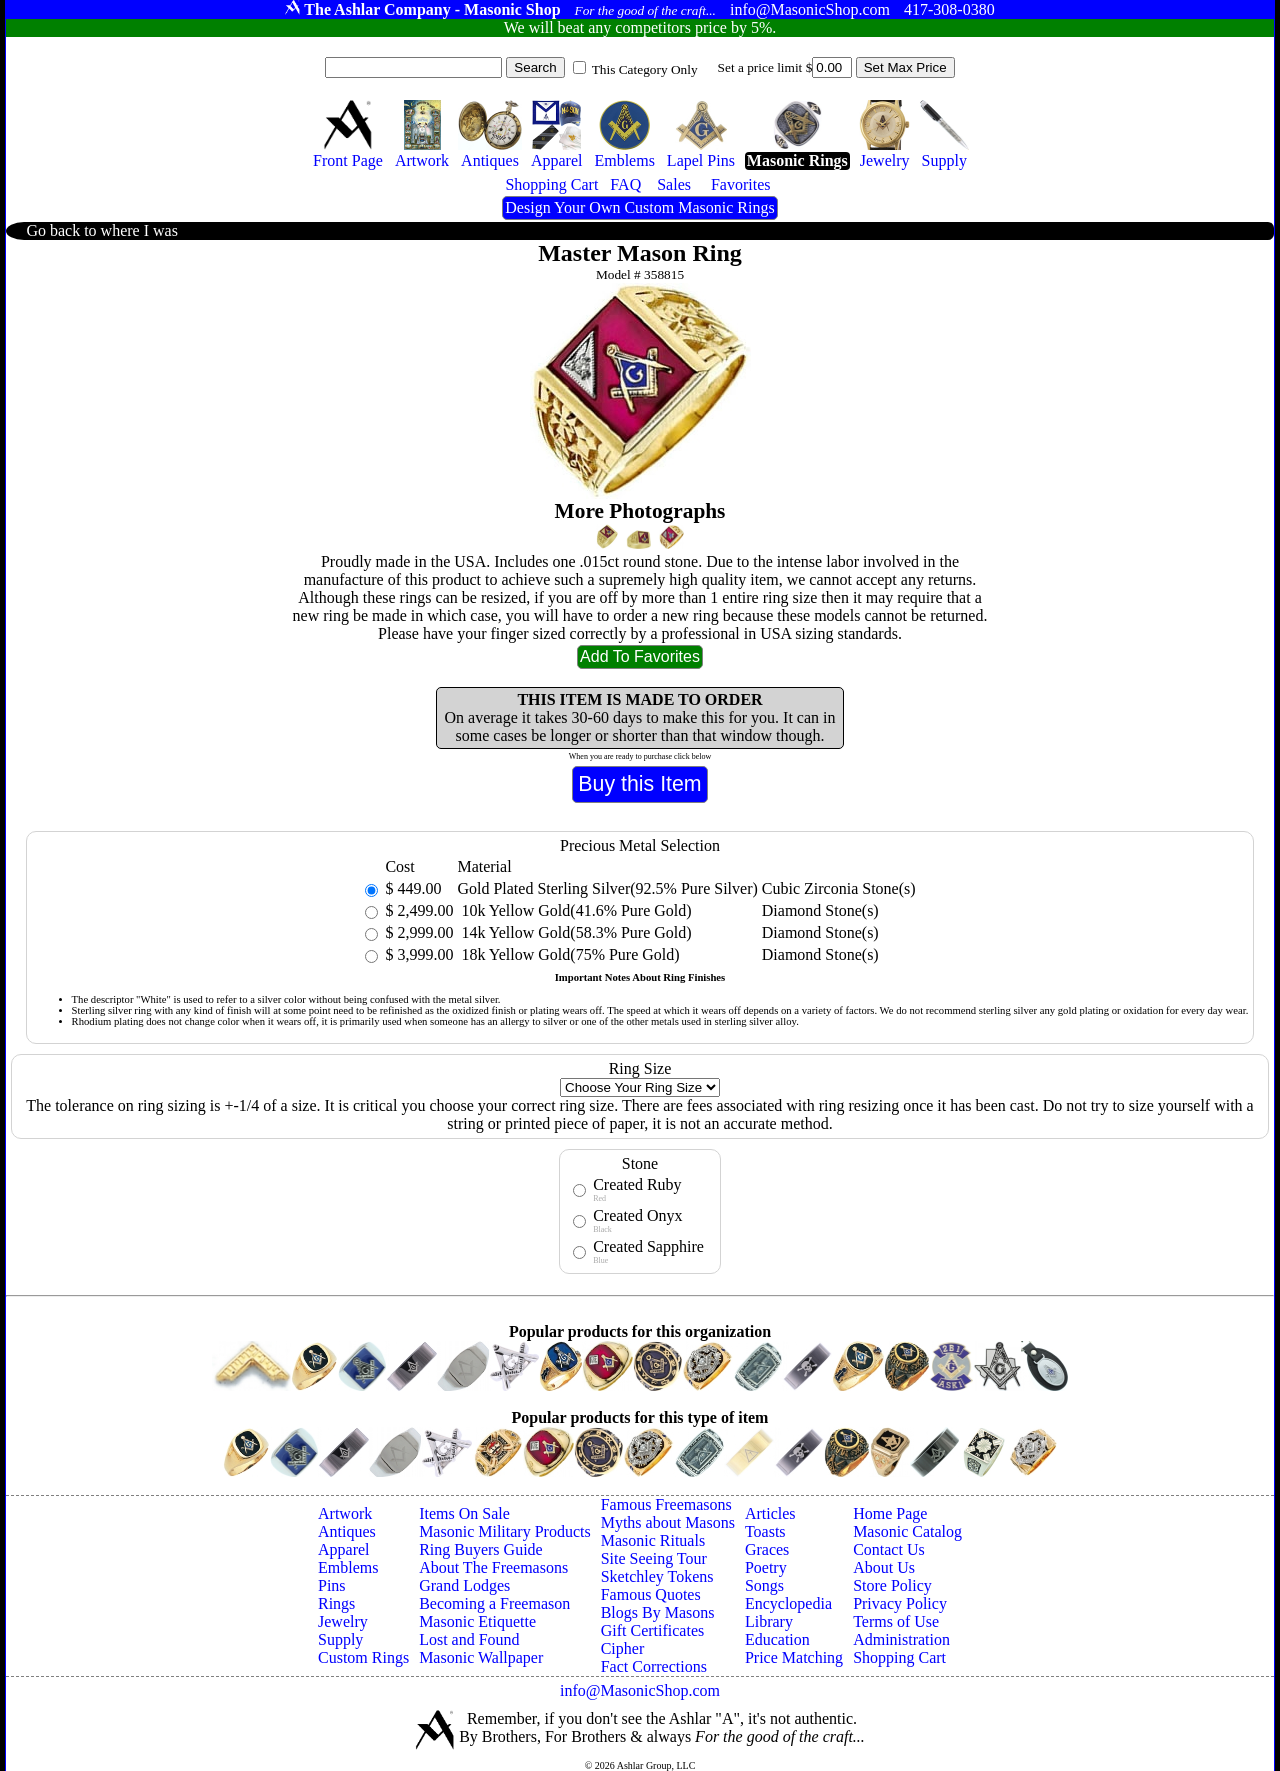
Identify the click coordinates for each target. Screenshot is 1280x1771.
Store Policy (892, 1585)
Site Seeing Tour (654, 1558)
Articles (770, 1513)
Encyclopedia (788, 1603)
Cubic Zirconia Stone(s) (839, 888)
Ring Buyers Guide (481, 1549)
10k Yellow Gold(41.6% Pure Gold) (574, 910)
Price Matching (794, 1657)
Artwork (345, 1513)
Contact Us (889, 1549)
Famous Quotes (651, 1594)
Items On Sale (464, 1513)
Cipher (623, 1648)
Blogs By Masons (658, 1612)
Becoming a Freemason (494, 1603)
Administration (901, 1639)
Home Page (890, 1513)
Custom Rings (363, 1657)
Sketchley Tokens (657, 1576)
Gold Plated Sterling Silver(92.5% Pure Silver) (607, 888)
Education (777, 1639)
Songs (764, 1585)
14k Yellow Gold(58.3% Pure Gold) (574, 932)
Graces (767, 1549)
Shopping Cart (899, 1657)
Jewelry (343, 1621)
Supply (340, 1639)
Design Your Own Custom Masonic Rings (639, 207)
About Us (884, 1567)
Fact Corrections (654, 1666)
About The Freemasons (493, 1567)
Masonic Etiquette (477, 1621)
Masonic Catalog (907, 1531)
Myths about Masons (668, 1522)
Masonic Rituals (653, 1540)
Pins (332, 1585)
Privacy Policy (900, 1603)
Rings (336, 1603)
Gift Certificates (653, 1630)
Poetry (766, 1567)
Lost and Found (469, 1639)
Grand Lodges (464, 1585)
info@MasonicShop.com (640, 1690)
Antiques (347, 1531)
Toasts (765, 1531)
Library (769, 1621)
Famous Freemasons (666, 1504)
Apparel (344, 1549)
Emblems (348, 1567)
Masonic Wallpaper (481, 1657)
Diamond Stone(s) (820, 910)
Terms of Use (896, 1621)
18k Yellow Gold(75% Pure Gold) (568, 954)
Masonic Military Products (505, 1531)
